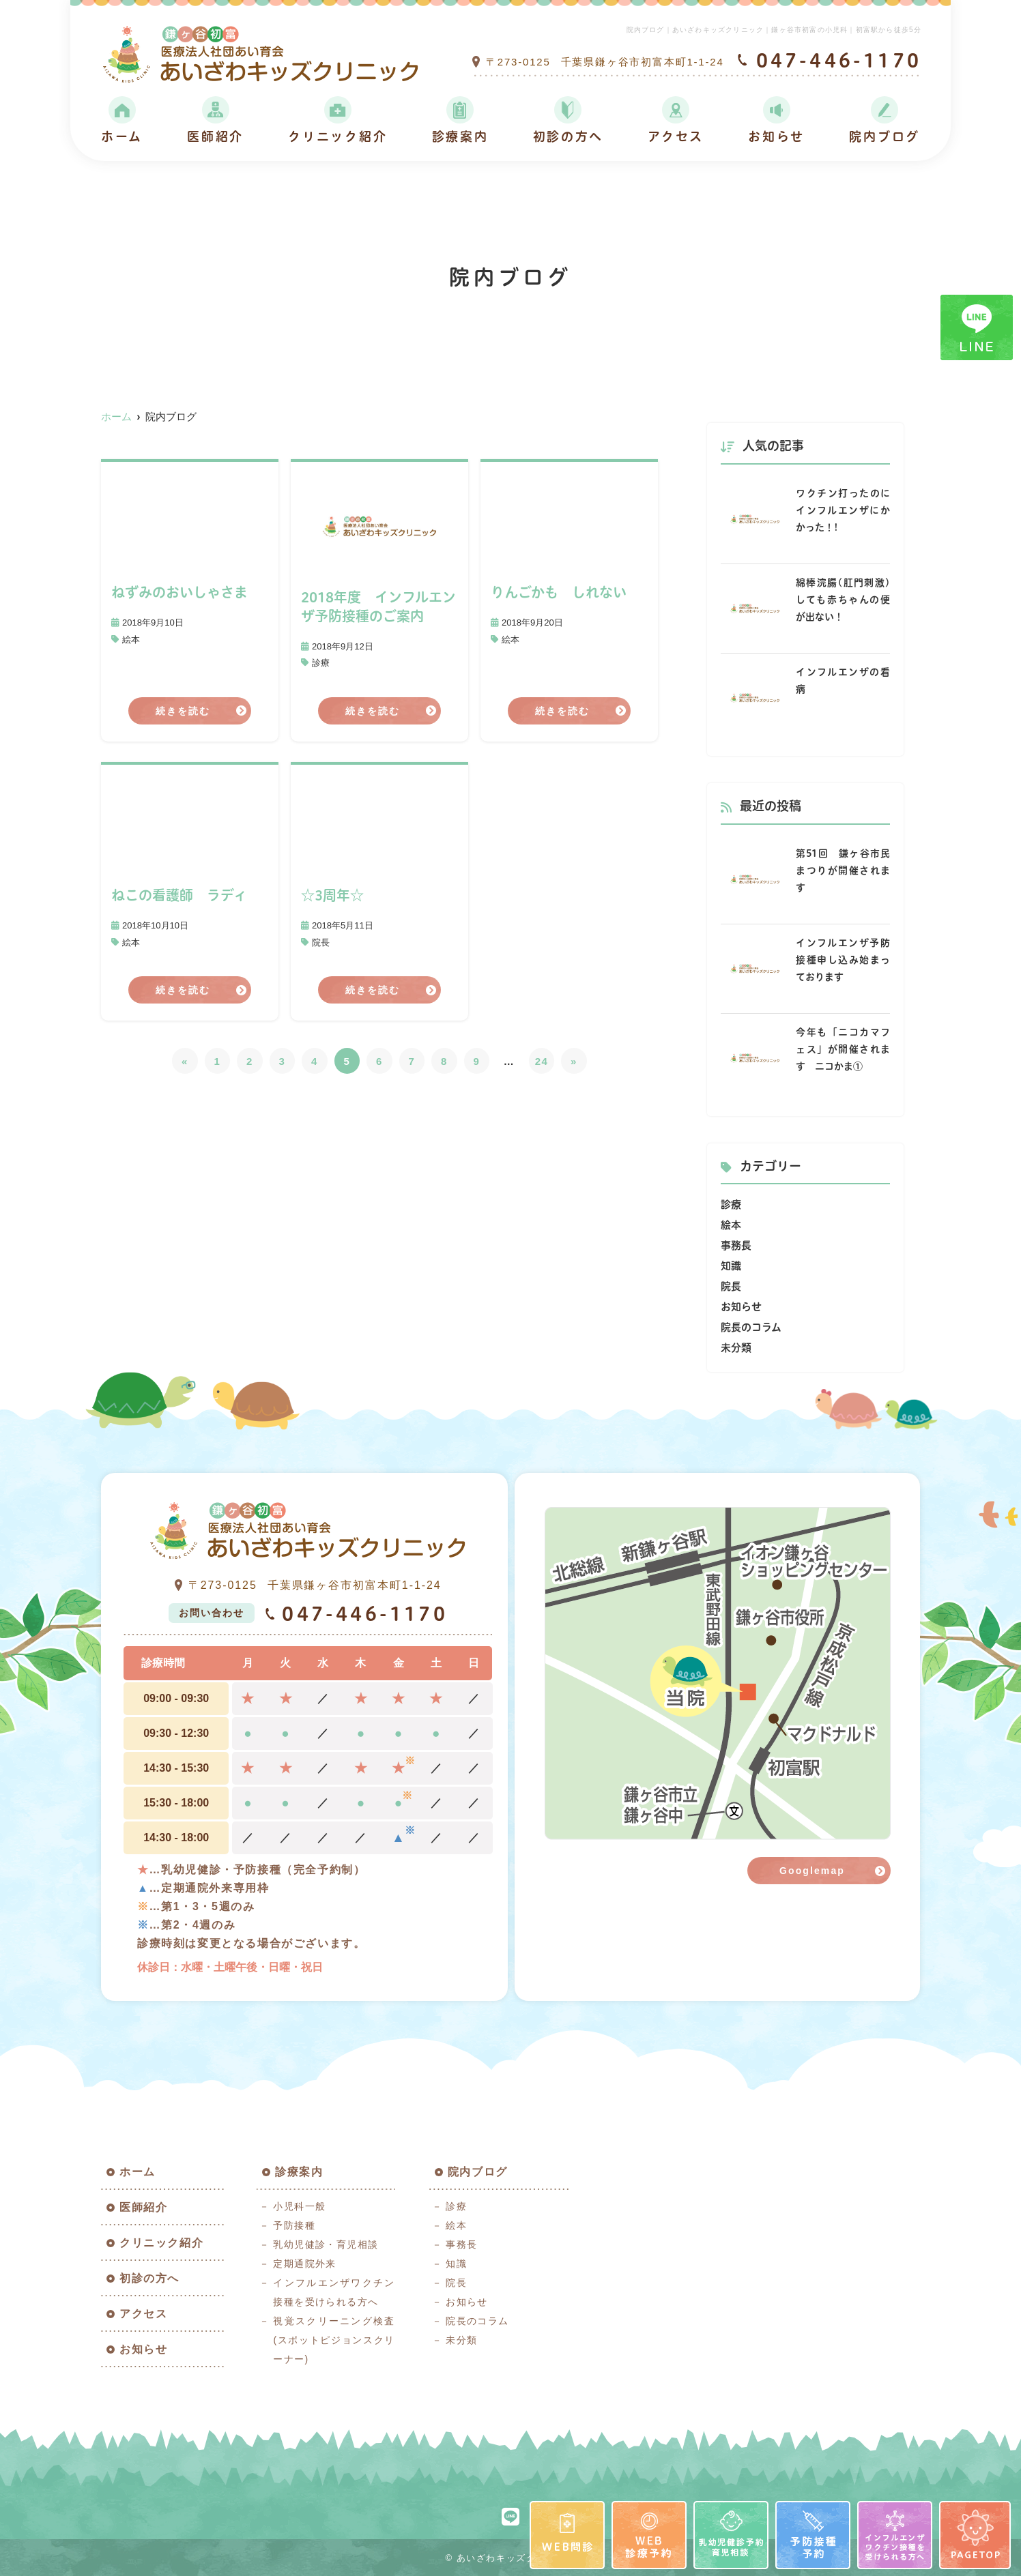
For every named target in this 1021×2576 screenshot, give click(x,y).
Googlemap (812, 1870)
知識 (731, 1265)
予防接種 (294, 2225)
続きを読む (183, 710)
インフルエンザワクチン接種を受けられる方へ (333, 2292)
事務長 (736, 1245)
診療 (321, 663)
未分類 (736, 1347)
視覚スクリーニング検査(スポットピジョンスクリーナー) (333, 2340)
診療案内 (460, 137)
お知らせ (776, 137)
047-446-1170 (356, 1613)
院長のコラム (751, 1327)
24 (542, 1061)
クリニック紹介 (337, 137)
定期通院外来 (304, 2263)
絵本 (131, 639)
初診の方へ (568, 137)
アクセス (676, 137)
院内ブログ (884, 137)
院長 (321, 942)
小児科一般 (299, 2206)
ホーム (122, 137)
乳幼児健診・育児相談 (325, 2244)
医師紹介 (215, 137)
